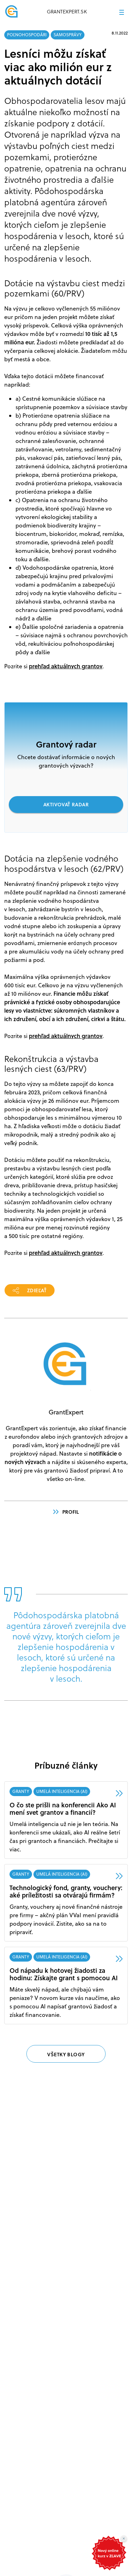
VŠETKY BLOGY (65, 2054)
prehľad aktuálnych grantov (65, 666)
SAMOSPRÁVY (68, 35)
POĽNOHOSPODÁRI (26, 35)
